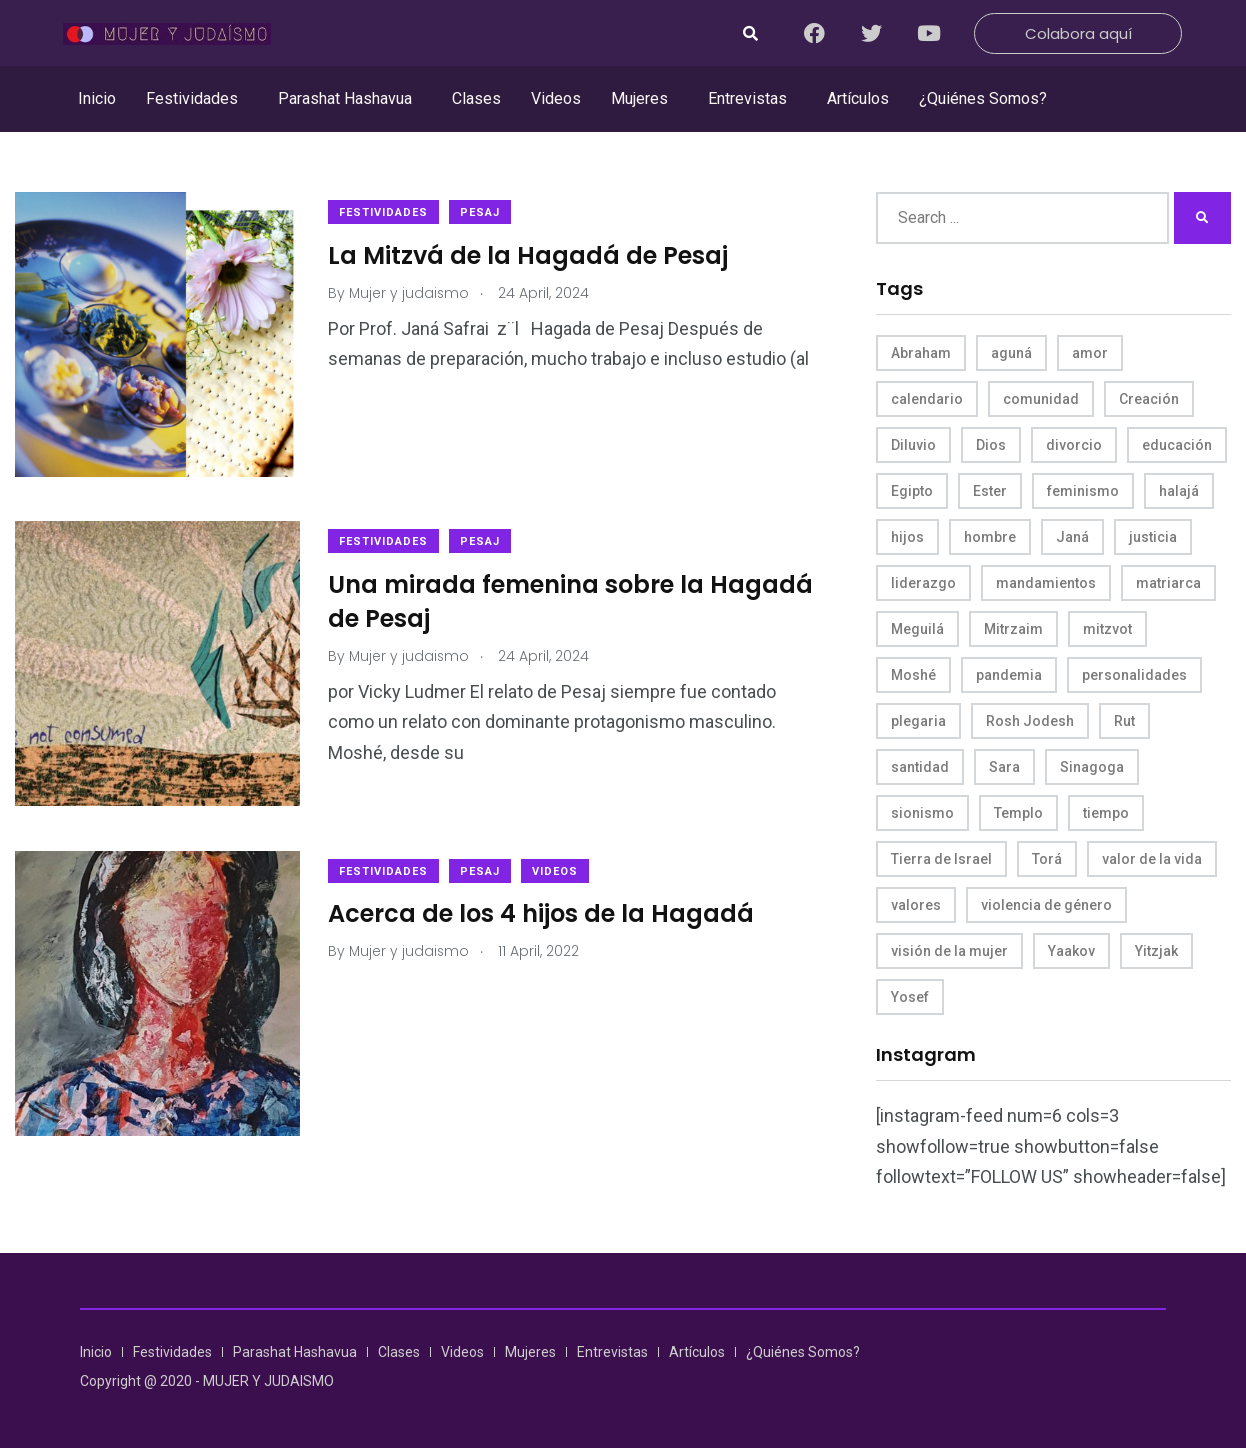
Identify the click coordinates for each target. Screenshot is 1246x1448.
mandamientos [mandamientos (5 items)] (1046, 583)
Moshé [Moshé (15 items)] (913, 675)
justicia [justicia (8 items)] (1153, 537)
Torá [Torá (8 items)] (1047, 859)
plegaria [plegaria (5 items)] (918, 721)
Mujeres (639, 98)
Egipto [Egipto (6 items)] (912, 491)
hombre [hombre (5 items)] (990, 537)
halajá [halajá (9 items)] (1179, 491)
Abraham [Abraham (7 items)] (921, 353)
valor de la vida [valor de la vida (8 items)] (1152, 859)
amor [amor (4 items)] (1090, 353)
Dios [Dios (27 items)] (991, 445)
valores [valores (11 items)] (916, 905)
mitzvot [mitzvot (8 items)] (1107, 629)
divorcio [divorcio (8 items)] (1074, 445)
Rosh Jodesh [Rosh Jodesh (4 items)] (1030, 721)
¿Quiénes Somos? (983, 98)
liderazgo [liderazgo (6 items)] (923, 583)
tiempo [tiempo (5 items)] (1106, 813)
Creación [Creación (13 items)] (1149, 399)
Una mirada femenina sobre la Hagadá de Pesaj (572, 599)
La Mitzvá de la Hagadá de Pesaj (530, 255)
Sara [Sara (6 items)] (1004, 767)
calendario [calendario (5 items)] (927, 399)
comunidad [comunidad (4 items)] (1041, 399)
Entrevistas (747, 98)
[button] (197, 99)
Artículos (858, 98)
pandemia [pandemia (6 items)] (1009, 675)
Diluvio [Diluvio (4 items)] (913, 445)
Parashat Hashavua (345, 98)
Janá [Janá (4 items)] (1072, 537)
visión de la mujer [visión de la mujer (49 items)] (949, 951)
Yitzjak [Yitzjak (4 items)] (1156, 951)
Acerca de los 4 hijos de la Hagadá (543, 909)
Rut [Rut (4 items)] (1124, 721)
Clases (476, 98)
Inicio (97, 98)
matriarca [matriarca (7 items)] (1168, 583)
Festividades (192, 98)
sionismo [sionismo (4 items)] (922, 813)
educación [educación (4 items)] (1177, 445)
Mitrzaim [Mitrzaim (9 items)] (1013, 629)
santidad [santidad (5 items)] (920, 767)
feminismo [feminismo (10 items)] (1083, 491)
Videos (556, 98)
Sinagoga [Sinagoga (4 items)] (1092, 767)
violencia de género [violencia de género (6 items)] (1046, 905)
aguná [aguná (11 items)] (1011, 353)
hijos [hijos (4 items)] (907, 537)
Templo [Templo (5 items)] (1018, 813)
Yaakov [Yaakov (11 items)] (1071, 951)
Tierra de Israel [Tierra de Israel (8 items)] (941, 859)
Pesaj (482, 212)
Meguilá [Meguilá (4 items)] (917, 629)
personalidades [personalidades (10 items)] (1134, 675)
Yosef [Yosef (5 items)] (910, 997)
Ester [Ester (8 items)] (990, 491)
